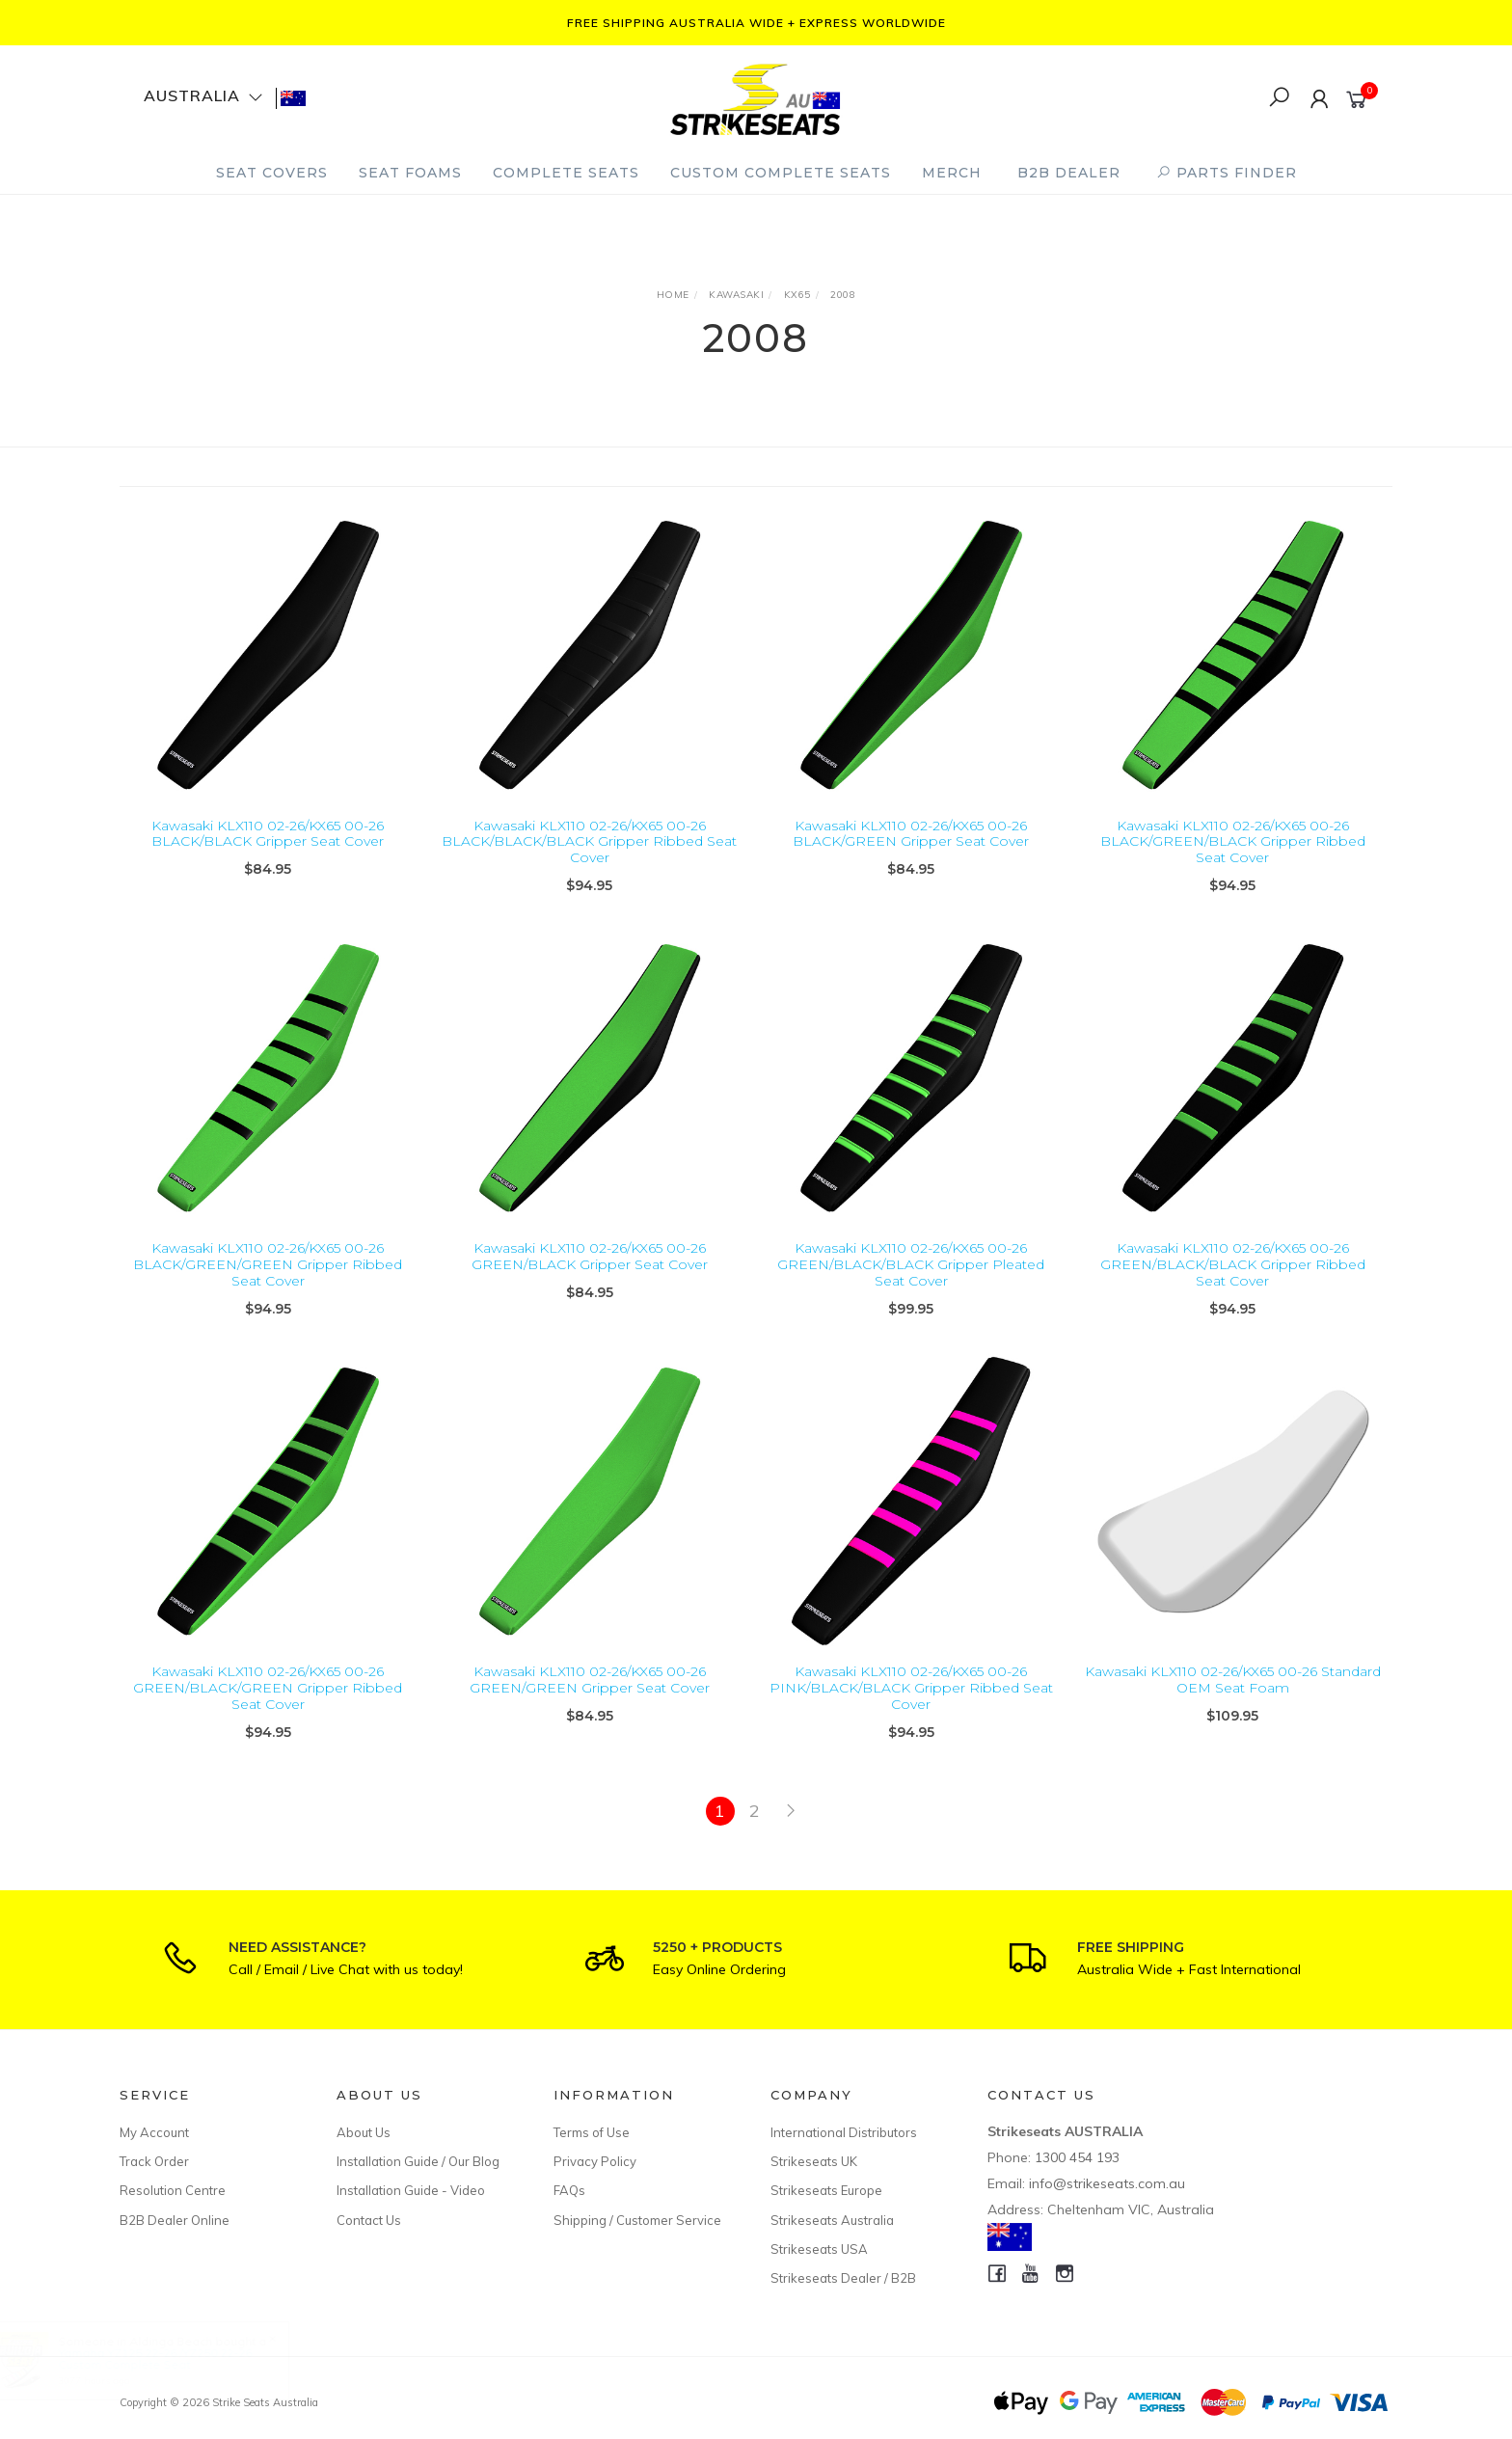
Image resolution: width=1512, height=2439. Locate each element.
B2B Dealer (1068, 172)
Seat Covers (272, 172)
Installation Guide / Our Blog (418, 2161)
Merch (952, 172)
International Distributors (843, 2132)
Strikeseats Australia (832, 2220)
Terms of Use (592, 2132)
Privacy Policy (595, 2161)
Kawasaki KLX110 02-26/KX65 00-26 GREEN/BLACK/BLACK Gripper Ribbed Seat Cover (1232, 1285)
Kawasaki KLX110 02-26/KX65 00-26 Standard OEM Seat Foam (1233, 1700)
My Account (154, 2132)
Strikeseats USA (819, 2249)
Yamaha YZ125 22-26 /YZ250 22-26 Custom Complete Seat (173, 2358)
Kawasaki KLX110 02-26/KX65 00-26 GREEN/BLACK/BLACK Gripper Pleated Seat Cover (910, 1285)
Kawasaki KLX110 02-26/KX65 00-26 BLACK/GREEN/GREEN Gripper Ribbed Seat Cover (267, 1285)
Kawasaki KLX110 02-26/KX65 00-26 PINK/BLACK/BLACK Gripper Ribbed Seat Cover (911, 1708)
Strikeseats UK (813, 2161)
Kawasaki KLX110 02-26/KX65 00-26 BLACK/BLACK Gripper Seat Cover (267, 834)
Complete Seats (566, 172)
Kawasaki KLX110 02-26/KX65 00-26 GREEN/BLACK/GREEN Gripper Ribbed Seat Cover (267, 1708)
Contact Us (369, 2220)
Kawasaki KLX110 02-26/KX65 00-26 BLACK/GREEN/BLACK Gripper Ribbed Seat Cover (1232, 842)
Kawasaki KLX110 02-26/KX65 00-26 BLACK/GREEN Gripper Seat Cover (911, 834)
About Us (364, 2132)
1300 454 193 (1077, 2157)
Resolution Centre (173, 2190)
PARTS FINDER (1226, 172)
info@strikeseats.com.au (1107, 2183)
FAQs (569, 2190)
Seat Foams (410, 172)
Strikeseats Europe (826, 2190)
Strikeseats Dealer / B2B (843, 2278)
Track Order (154, 2161)
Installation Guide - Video (411, 2190)
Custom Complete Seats (780, 172)
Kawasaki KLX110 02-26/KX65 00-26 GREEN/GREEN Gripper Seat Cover (590, 1700)
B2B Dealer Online (175, 2220)
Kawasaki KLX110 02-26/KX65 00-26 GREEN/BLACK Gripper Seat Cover (590, 1277)
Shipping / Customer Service (637, 2220)
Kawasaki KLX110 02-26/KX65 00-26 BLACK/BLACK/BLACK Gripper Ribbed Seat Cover (589, 842)
